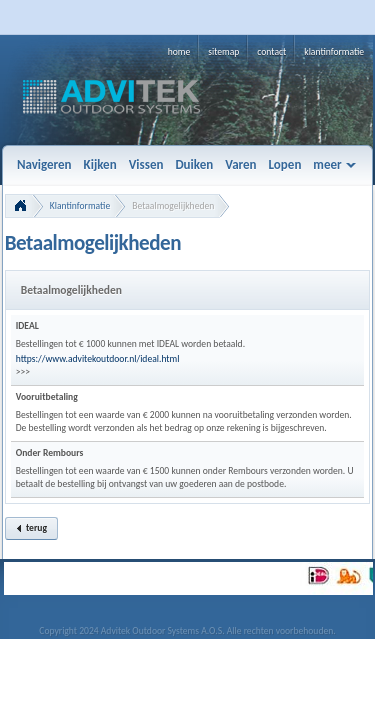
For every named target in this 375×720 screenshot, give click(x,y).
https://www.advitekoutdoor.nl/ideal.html (98, 359)
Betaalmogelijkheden (173, 206)
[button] (31, 528)
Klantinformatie (80, 206)
